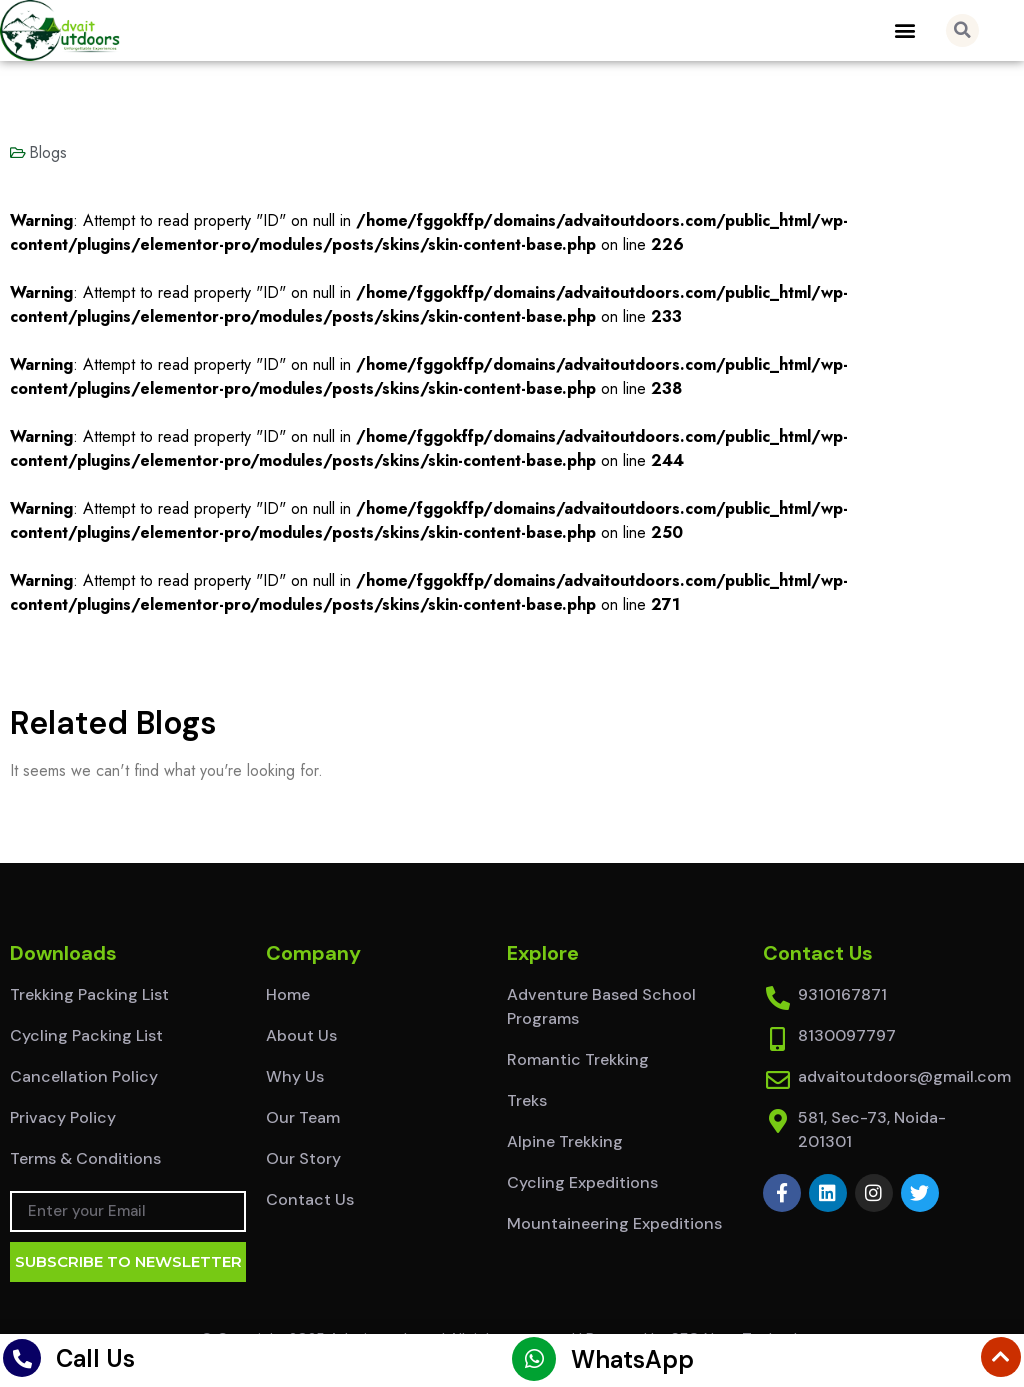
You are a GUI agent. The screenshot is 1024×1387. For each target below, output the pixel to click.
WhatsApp (632, 1359)
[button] (905, 30)
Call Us (95, 1358)
